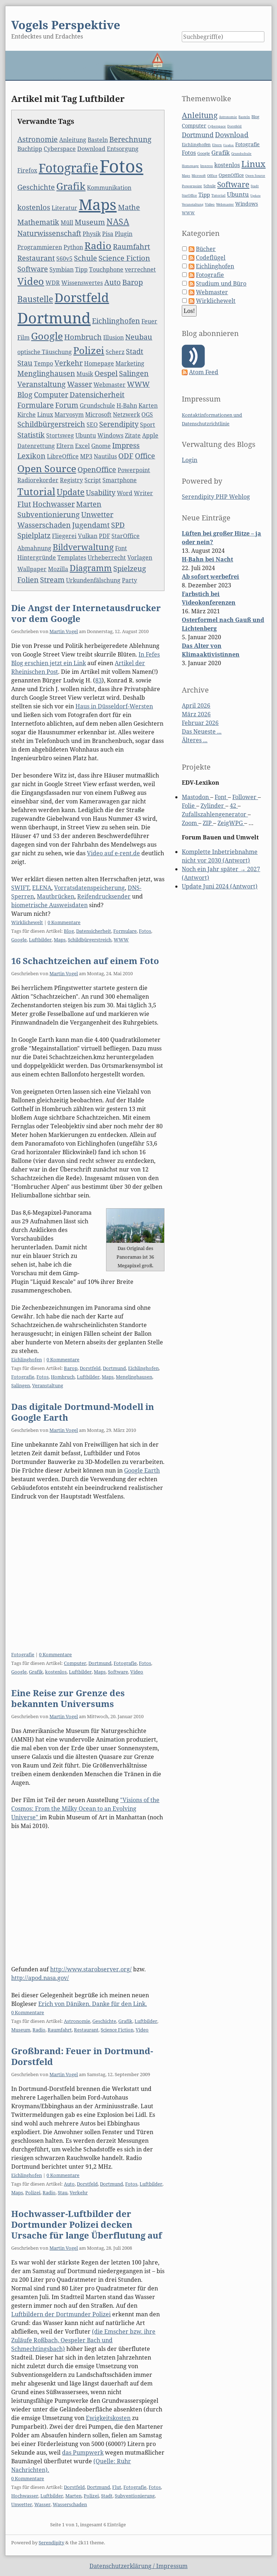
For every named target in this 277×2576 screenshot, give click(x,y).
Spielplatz (33, 535)
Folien (28, 579)
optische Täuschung (44, 352)
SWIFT (20, 888)
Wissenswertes (82, 283)
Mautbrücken (55, 896)
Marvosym (69, 414)
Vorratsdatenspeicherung (89, 888)
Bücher (206, 249)
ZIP (208, 823)
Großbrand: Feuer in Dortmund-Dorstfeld (82, 2056)
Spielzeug (129, 568)
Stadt (134, 351)
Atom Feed (203, 372)
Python (73, 247)
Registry (71, 480)
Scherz (115, 352)
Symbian (61, 269)
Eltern (65, 446)
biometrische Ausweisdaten (49, 905)
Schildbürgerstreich (51, 424)
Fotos (121, 166)
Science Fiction (124, 258)
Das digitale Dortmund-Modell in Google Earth (82, 1412)
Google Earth (142, 1470)
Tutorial (36, 491)
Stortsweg (60, 435)
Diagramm (91, 568)
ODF (125, 456)
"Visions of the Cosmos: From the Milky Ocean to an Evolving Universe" (85, 1808)
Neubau (138, 337)
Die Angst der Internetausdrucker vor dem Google (86, 613)
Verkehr (68, 363)
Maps (97, 204)
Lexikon (31, 456)
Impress (126, 445)
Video (30, 281)
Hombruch (83, 337)
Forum (66, 405)
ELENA (41, 888)
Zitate (133, 435)
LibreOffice (63, 456)
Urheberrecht (107, 557)
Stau (24, 363)
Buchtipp (29, 149)
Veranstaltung (41, 384)
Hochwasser (53, 504)
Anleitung (72, 140)
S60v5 (64, 259)
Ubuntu (85, 435)
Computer (51, 394)
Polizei (88, 350)
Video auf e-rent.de (113, 853)
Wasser (79, 384)
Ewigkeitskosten (108, 2418)
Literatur (64, 208)
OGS (147, 414)
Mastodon (196, 797)
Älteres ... (194, 740)
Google (47, 335)
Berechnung (130, 139)
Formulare (35, 405)
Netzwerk (126, 414)
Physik (92, 234)
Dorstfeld (81, 297)
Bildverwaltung (83, 547)
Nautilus (105, 456)
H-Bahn (126, 405)
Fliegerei (64, 536)
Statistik (31, 435)
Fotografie (68, 168)
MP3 (86, 456)
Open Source (46, 468)
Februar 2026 (200, 723)
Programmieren (39, 247)
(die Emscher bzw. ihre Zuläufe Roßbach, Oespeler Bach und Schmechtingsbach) (83, 2340)
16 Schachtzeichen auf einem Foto (85, 961)
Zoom (190, 823)
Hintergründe (36, 557)
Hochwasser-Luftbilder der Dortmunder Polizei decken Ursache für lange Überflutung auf (86, 2224)
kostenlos (33, 207)
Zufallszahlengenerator (215, 814)
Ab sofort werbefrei (210, 577)
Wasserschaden (44, 525)
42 (234, 806)
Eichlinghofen (116, 321)
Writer (143, 493)
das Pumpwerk (83, 2452)
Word (124, 493)
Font (121, 548)
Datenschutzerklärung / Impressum (138, 2566)
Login (189, 460)
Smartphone (119, 480)
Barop (132, 282)
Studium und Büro (221, 283)
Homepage (99, 363)
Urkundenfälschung (93, 580)
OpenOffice (97, 469)
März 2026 (196, 714)
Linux (45, 414)
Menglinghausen (46, 373)
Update (70, 492)
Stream (52, 579)
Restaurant (36, 258)
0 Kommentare (64, 922)
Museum (90, 222)
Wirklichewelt (27, 922)
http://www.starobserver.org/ (91, 1969)
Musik (84, 374)
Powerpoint (134, 470)
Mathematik (38, 222)
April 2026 (196, 705)
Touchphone (106, 269)
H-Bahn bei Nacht (207, 559)
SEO (92, 425)
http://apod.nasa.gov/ (40, 1978)
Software (32, 269)
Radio (97, 245)
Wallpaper (32, 569)
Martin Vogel (63, 631)
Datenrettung (36, 446)
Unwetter (97, 514)
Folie (189, 806)
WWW (138, 384)
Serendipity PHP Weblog (216, 497)
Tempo (43, 363)
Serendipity (118, 424)
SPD (118, 525)
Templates (71, 557)
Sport (147, 425)
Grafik (70, 186)
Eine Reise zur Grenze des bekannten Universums (68, 1698)
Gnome (101, 446)
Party (129, 580)
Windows (110, 435)
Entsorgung (122, 149)
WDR (52, 283)
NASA (117, 221)
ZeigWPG (230, 823)
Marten (88, 504)
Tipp (81, 269)
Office (145, 456)
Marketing (129, 363)
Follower (245, 797)
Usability (100, 492)
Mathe (129, 207)
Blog (24, 394)
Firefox (27, 170)
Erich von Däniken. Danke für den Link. (92, 2004)
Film (23, 337)
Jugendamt (91, 525)
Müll (67, 223)
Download (91, 149)
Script (92, 480)
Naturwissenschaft (49, 233)
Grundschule (97, 405)
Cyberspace (60, 149)
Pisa (107, 234)
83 (98, 680)
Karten (148, 405)
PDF (104, 536)
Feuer (149, 321)
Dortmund (54, 318)
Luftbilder (40, 939)
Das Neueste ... (201, 731)
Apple (150, 435)
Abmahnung (34, 548)
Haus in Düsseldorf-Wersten (114, 706)
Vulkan (87, 536)
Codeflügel (210, 257)
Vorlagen (139, 557)
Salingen (134, 373)
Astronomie (37, 139)
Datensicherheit (97, 394)
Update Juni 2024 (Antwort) (220, 886)
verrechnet (140, 269)
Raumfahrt (131, 246)
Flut (24, 504)
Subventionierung (48, 514)
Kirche (26, 414)
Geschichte (36, 187)
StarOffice (125, 536)
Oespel (106, 373)
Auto (112, 282)
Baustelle (35, 299)
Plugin (123, 234)
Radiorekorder (37, 480)
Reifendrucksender (104, 896)
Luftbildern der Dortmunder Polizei (61, 2314)
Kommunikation (109, 188)
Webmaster (109, 385)
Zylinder (213, 806)
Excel (82, 446)
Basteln (98, 140)
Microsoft (98, 414)
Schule (85, 258)
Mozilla (58, 569)
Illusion (113, 337)
